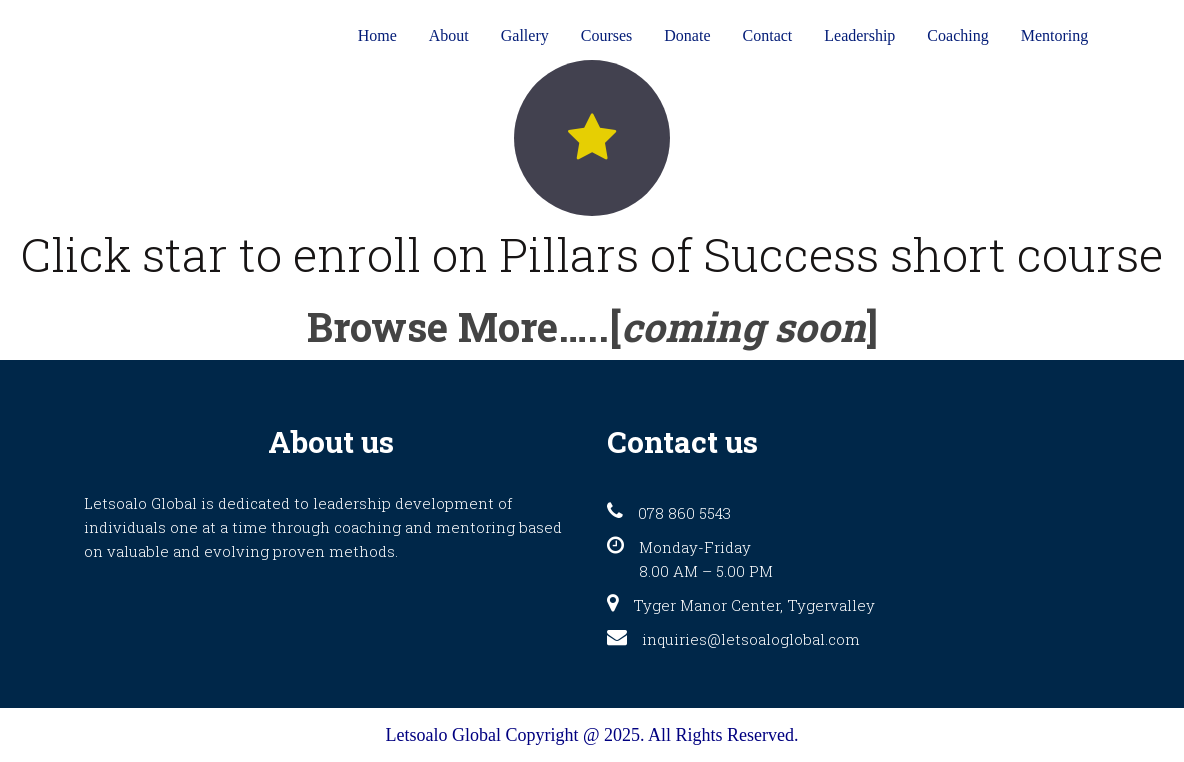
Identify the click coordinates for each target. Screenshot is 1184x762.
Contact (768, 35)
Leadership (859, 35)
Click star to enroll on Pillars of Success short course (592, 254)
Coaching (957, 35)
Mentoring (1055, 35)
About (449, 35)
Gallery (525, 35)
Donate (687, 35)
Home (377, 35)
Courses (607, 35)
